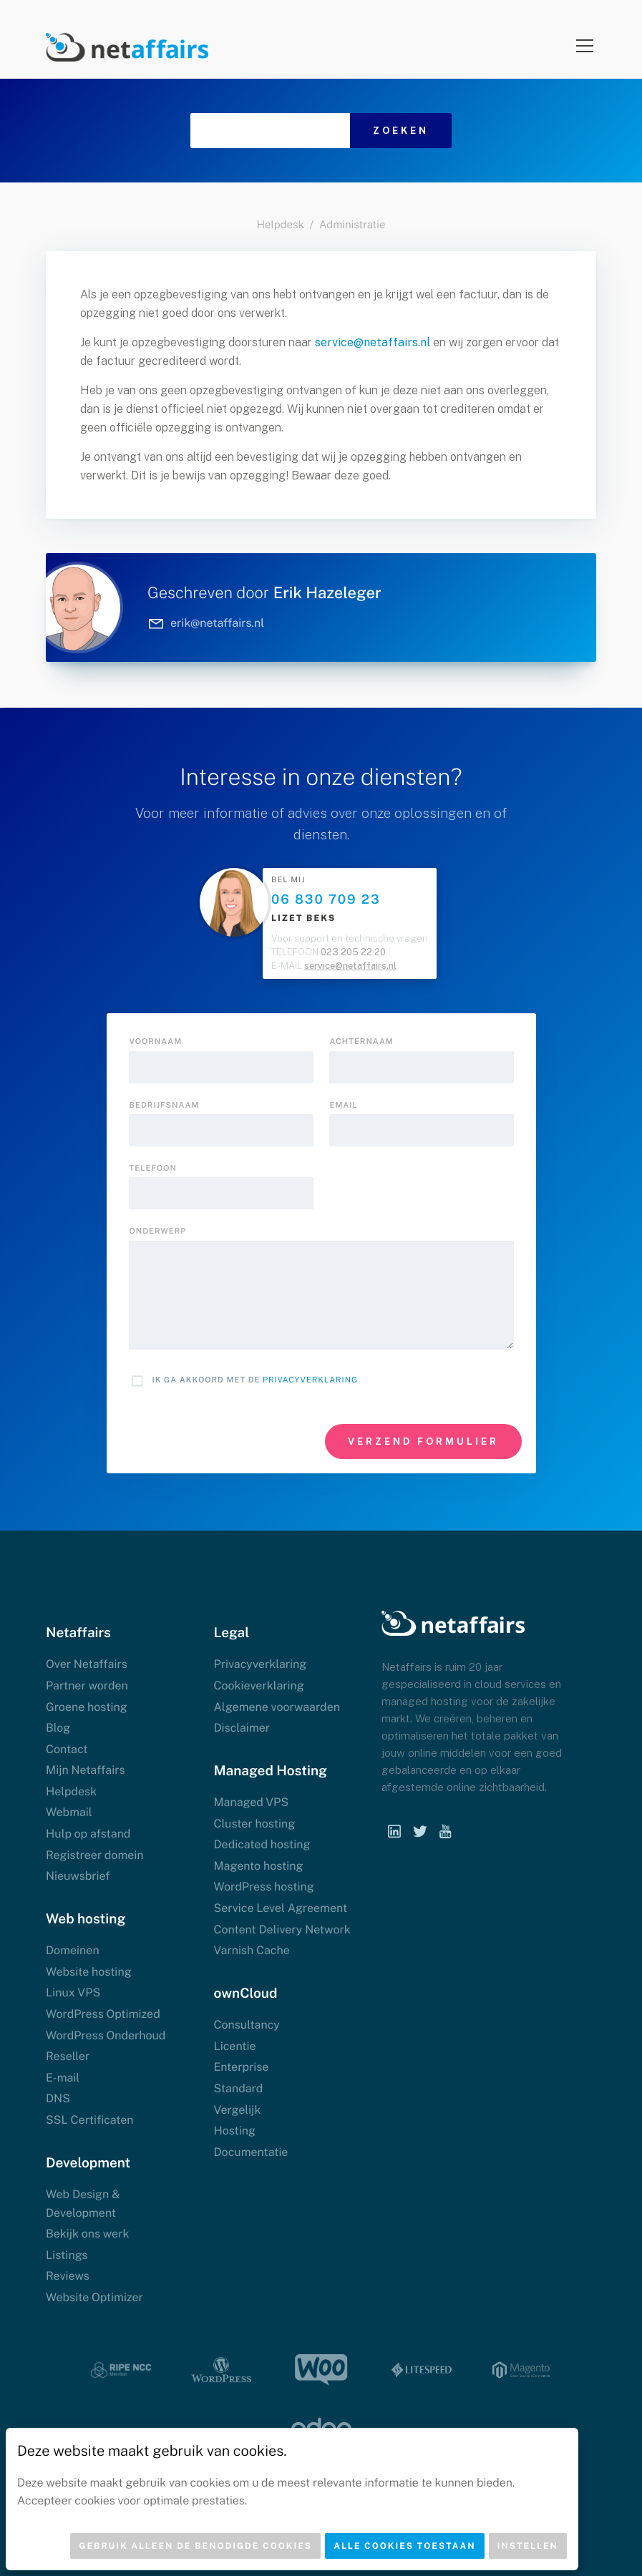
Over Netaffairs (86, 1664)
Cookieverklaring (259, 1685)
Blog (58, 1728)
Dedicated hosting (262, 1844)
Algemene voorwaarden (277, 1707)
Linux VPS (73, 1992)
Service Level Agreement (281, 1908)
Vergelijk (237, 2110)
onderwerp (158, 1231)
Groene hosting (86, 1707)
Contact (67, 1749)
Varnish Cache (252, 1950)
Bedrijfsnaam (165, 1105)
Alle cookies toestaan (405, 2546)
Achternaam (362, 1042)
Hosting (235, 2130)
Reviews (67, 2276)
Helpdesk (280, 225)
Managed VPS (251, 1802)
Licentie (235, 2046)
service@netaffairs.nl (372, 342)
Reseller (67, 2056)
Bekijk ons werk (87, 2233)
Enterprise (241, 2067)
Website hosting (89, 1972)
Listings (66, 2255)
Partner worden (87, 1685)
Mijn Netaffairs (85, 1770)
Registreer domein (95, 1855)
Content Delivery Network (282, 1929)
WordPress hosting (264, 1886)
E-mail (62, 2077)
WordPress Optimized (103, 2014)
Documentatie (251, 2152)
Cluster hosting (255, 1823)
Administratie (352, 225)
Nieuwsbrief (78, 1876)
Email (344, 1105)
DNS (58, 2098)
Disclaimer (242, 1728)
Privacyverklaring (310, 1380)
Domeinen (72, 1950)
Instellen (527, 2546)
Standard (238, 2088)
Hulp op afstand (88, 1833)
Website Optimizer (94, 2297)
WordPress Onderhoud (105, 2035)
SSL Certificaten (90, 2120)
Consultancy (247, 2024)
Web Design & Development (83, 2203)
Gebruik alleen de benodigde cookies (195, 2546)
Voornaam (156, 1042)
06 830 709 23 (326, 899)
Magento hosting (258, 1866)
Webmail (69, 1812)
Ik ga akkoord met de (255, 1380)
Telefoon (153, 1168)
